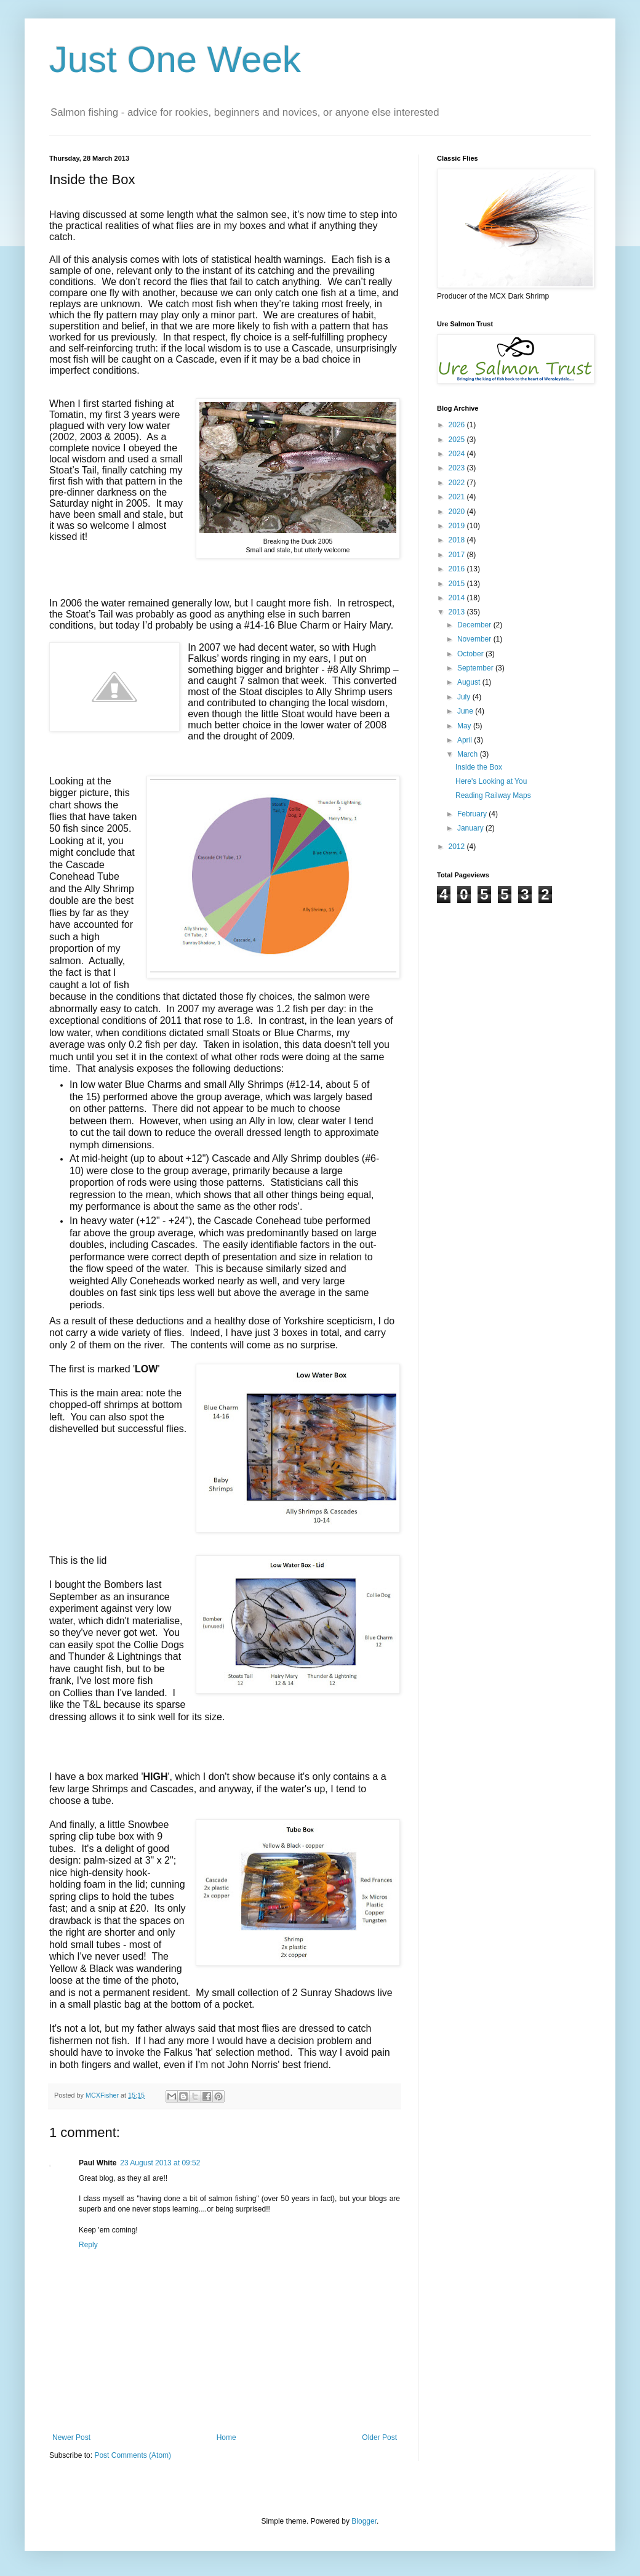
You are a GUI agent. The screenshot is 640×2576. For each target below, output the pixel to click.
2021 (458, 497)
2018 (458, 540)
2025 (458, 439)
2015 (458, 583)
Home (226, 2437)
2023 (458, 468)
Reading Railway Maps (493, 795)
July (465, 697)
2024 (458, 453)
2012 (458, 846)
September (476, 668)
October (471, 654)
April (465, 740)
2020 (458, 511)
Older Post (379, 2437)
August (469, 682)
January (471, 828)
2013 (458, 612)
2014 (458, 598)
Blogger (364, 2521)
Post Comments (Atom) (132, 2455)
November (475, 639)
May (465, 726)
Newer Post (71, 2437)
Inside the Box (478, 767)
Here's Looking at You (491, 781)
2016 (458, 569)
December (475, 625)
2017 (458, 554)
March (468, 754)
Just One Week (175, 59)
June (466, 711)
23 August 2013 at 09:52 (160, 2163)
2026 (458, 425)
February (473, 814)
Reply (88, 2244)
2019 (458, 525)
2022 (458, 482)
